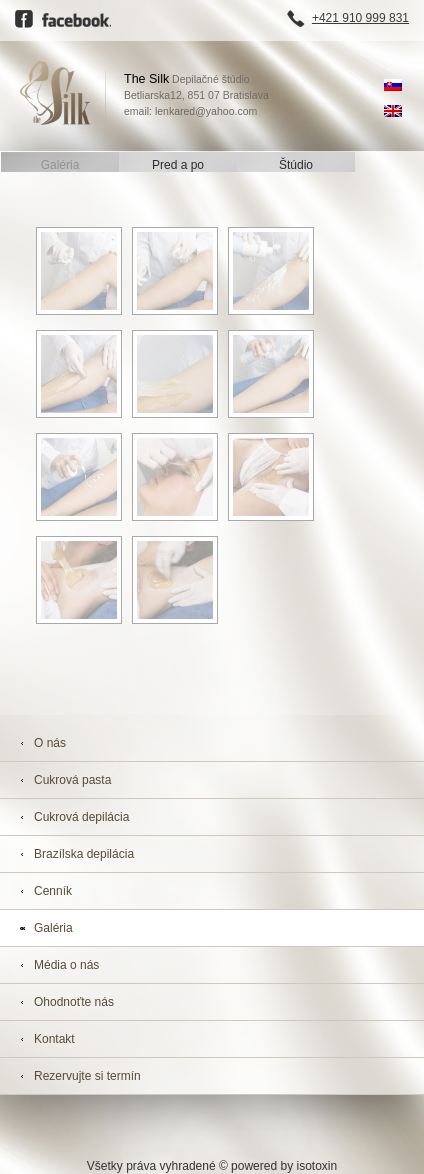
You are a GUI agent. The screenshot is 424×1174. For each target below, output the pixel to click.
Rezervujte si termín (87, 1076)
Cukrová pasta (72, 780)
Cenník (53, 891)
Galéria (60, 165)
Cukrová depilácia (81, 817)
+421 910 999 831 (360, 18)
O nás (50, 743)
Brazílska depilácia (84, 854)
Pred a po (178, 165)
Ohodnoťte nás (74, 1002)
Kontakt (54, 1039)
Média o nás (66, 965)
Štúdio (296, 165)
